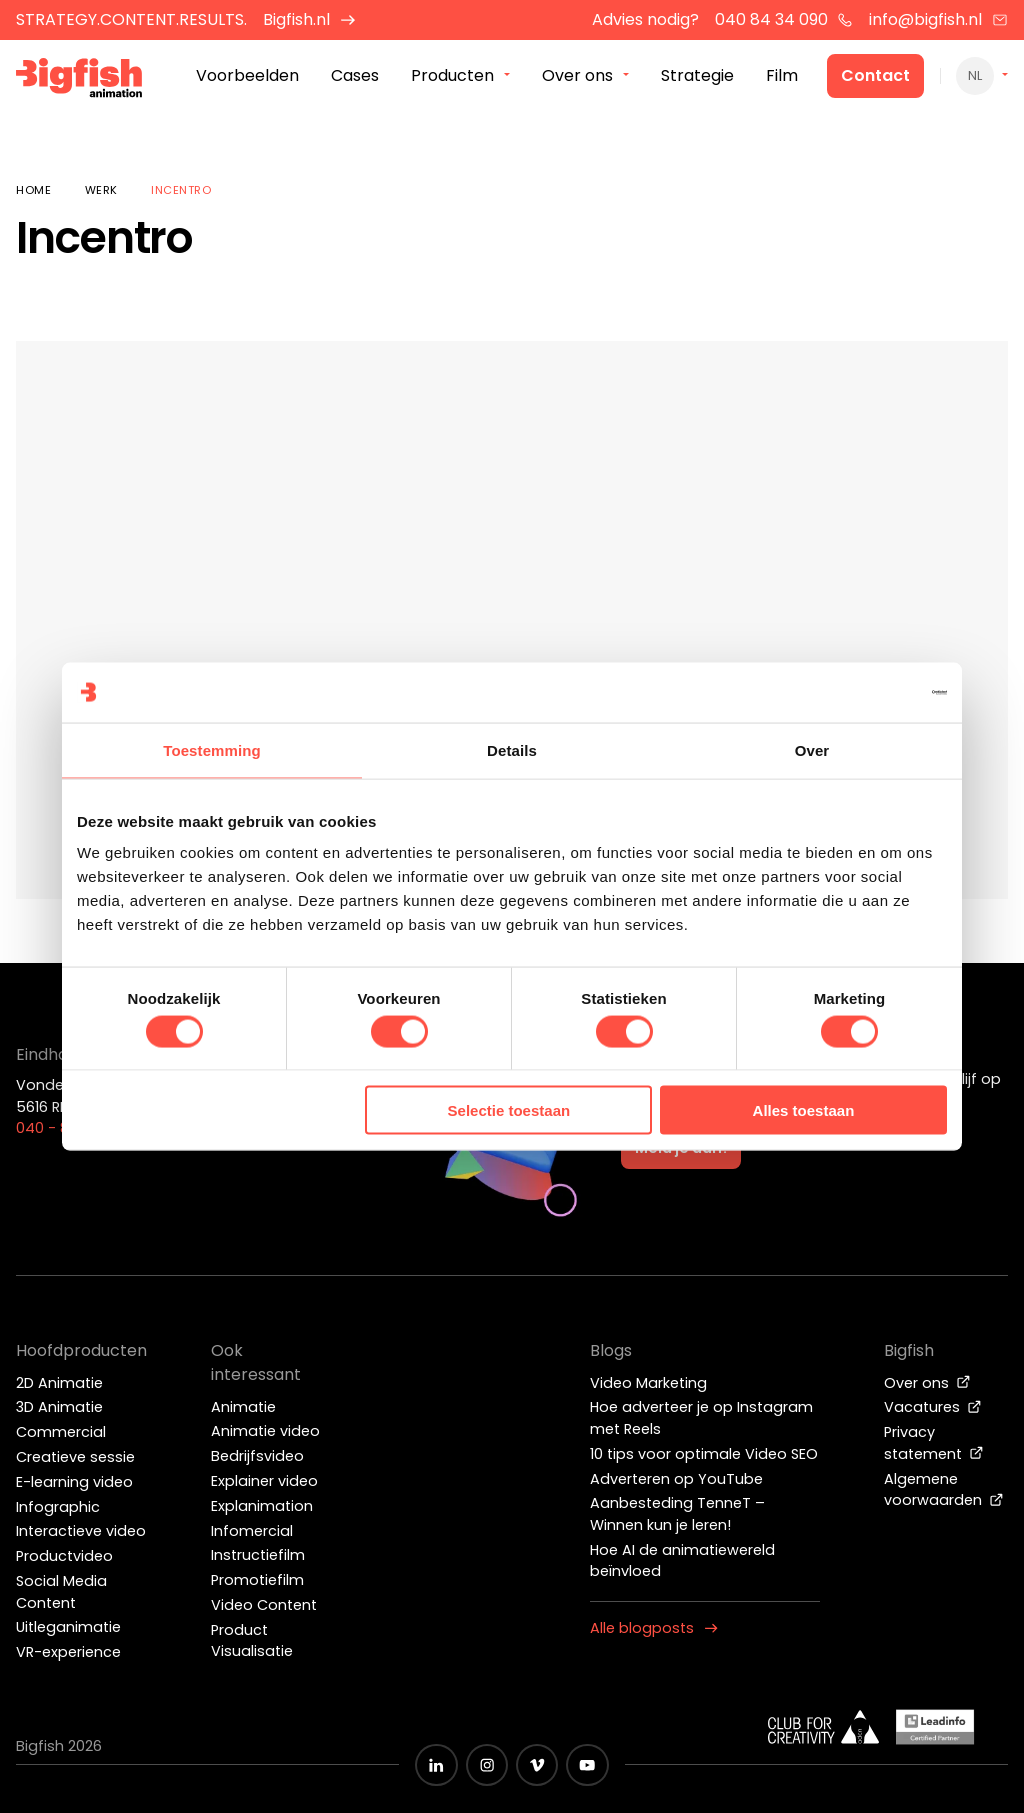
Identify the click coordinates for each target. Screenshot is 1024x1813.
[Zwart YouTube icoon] (587, 1765)
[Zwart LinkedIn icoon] (436, 1765)
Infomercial (252, 1531)
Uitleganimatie (68, 1627)
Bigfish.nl (309, 19)
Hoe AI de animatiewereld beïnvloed (682, 1561)
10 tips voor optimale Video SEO (704, 1454)
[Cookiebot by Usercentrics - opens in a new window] (859, 692)
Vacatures (933, 1407)
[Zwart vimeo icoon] (537, 1765)
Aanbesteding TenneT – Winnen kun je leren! (677, 1514)
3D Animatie (59, 1407)
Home (33, 190)
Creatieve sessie (75, 1457)
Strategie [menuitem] (697, 78)
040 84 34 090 (784, 19)
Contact (875, 78)
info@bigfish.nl (938, 19)
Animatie (243, 1407)
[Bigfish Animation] (93, 85)
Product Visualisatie (252, 1641)
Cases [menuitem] (355, 78)
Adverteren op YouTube (676, 1479)
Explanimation (262, 1506)
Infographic (58, 1507)
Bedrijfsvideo (257, 1456)
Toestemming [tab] (212, 749)
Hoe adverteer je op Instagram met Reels (701, 1418)
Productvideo (64, 1556)
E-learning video (74, 1482)
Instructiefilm (258, 1555)
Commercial (61, 1432)
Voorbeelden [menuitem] (247, 78)
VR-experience (68, 1652)
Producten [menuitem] (452, 78)
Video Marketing (648, 1383)
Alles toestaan (804, 1110)
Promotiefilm (257, 1580)
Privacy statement (934, 1443)
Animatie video (265, 1431)
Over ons (927, 1383)
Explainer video (264, 1481)
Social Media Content (61, 1592)
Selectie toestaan (509, 1110)
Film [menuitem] (782, 78)
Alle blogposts (654, 1628)
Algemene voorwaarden (944, 1490)
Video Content (264, 1605)
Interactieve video (81, 1531)
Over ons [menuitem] (577, 78)
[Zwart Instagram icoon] (487, 1765)
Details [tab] (512, 749)
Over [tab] (812, 749)
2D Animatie (59, 1383)
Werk (101, 190)
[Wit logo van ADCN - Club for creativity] (824, 1727)
